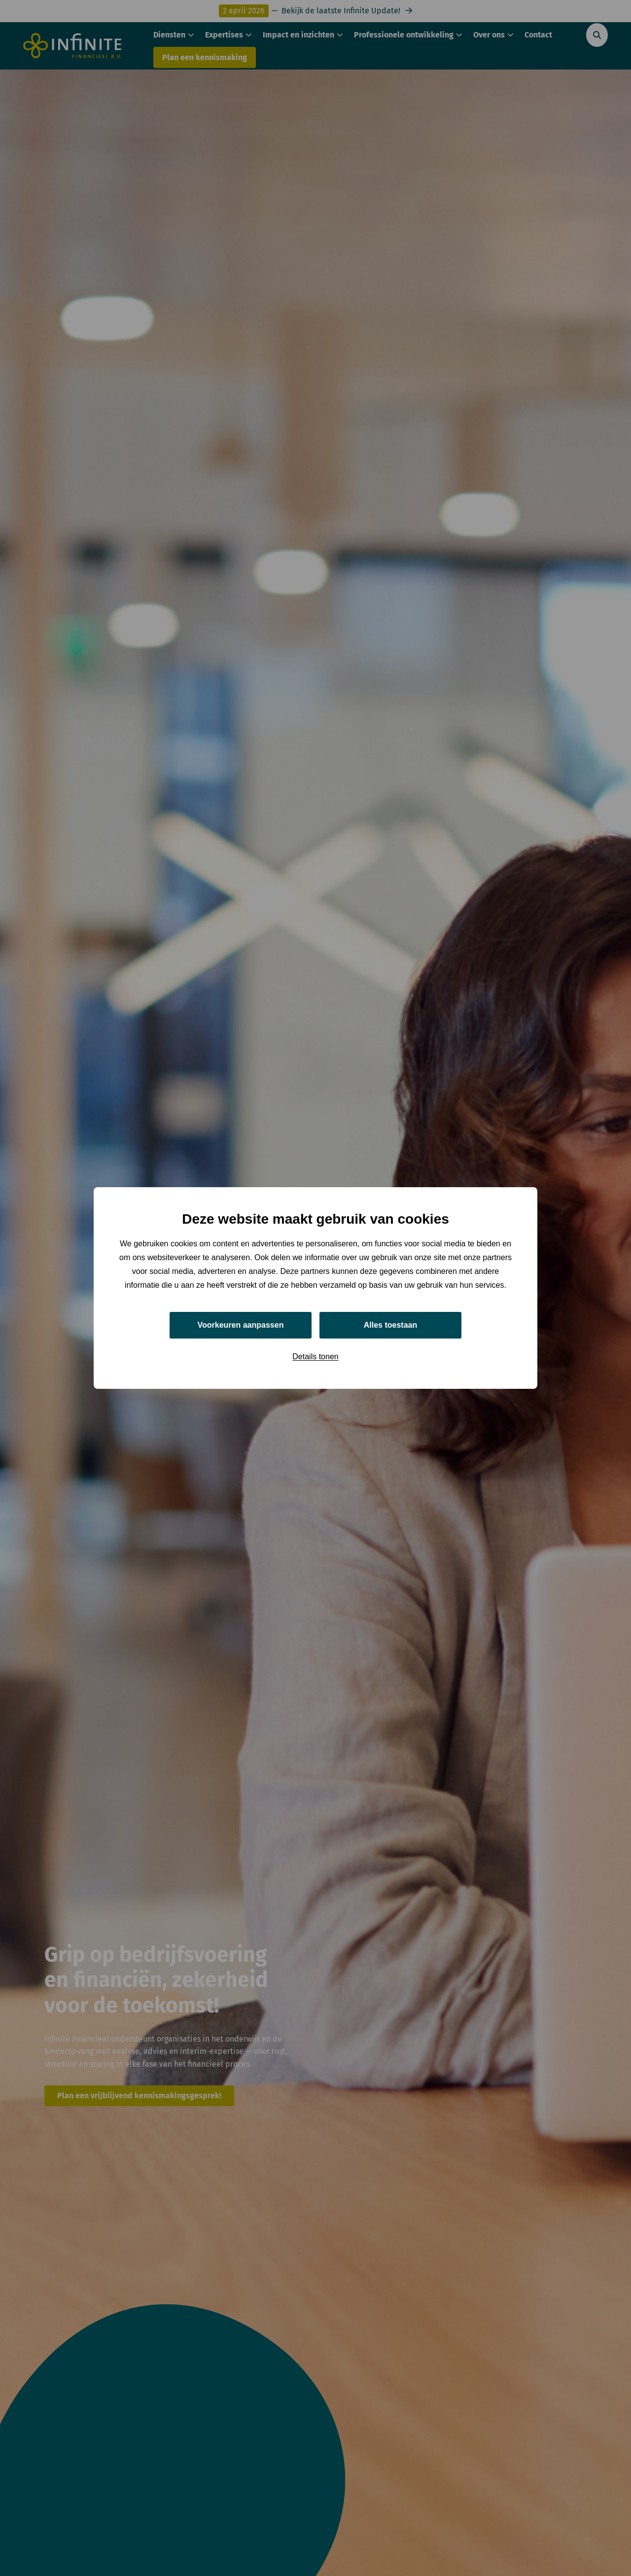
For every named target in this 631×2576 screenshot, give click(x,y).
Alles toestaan (390, 1325)
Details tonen (315, 1356)
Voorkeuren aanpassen (241, 1325)
